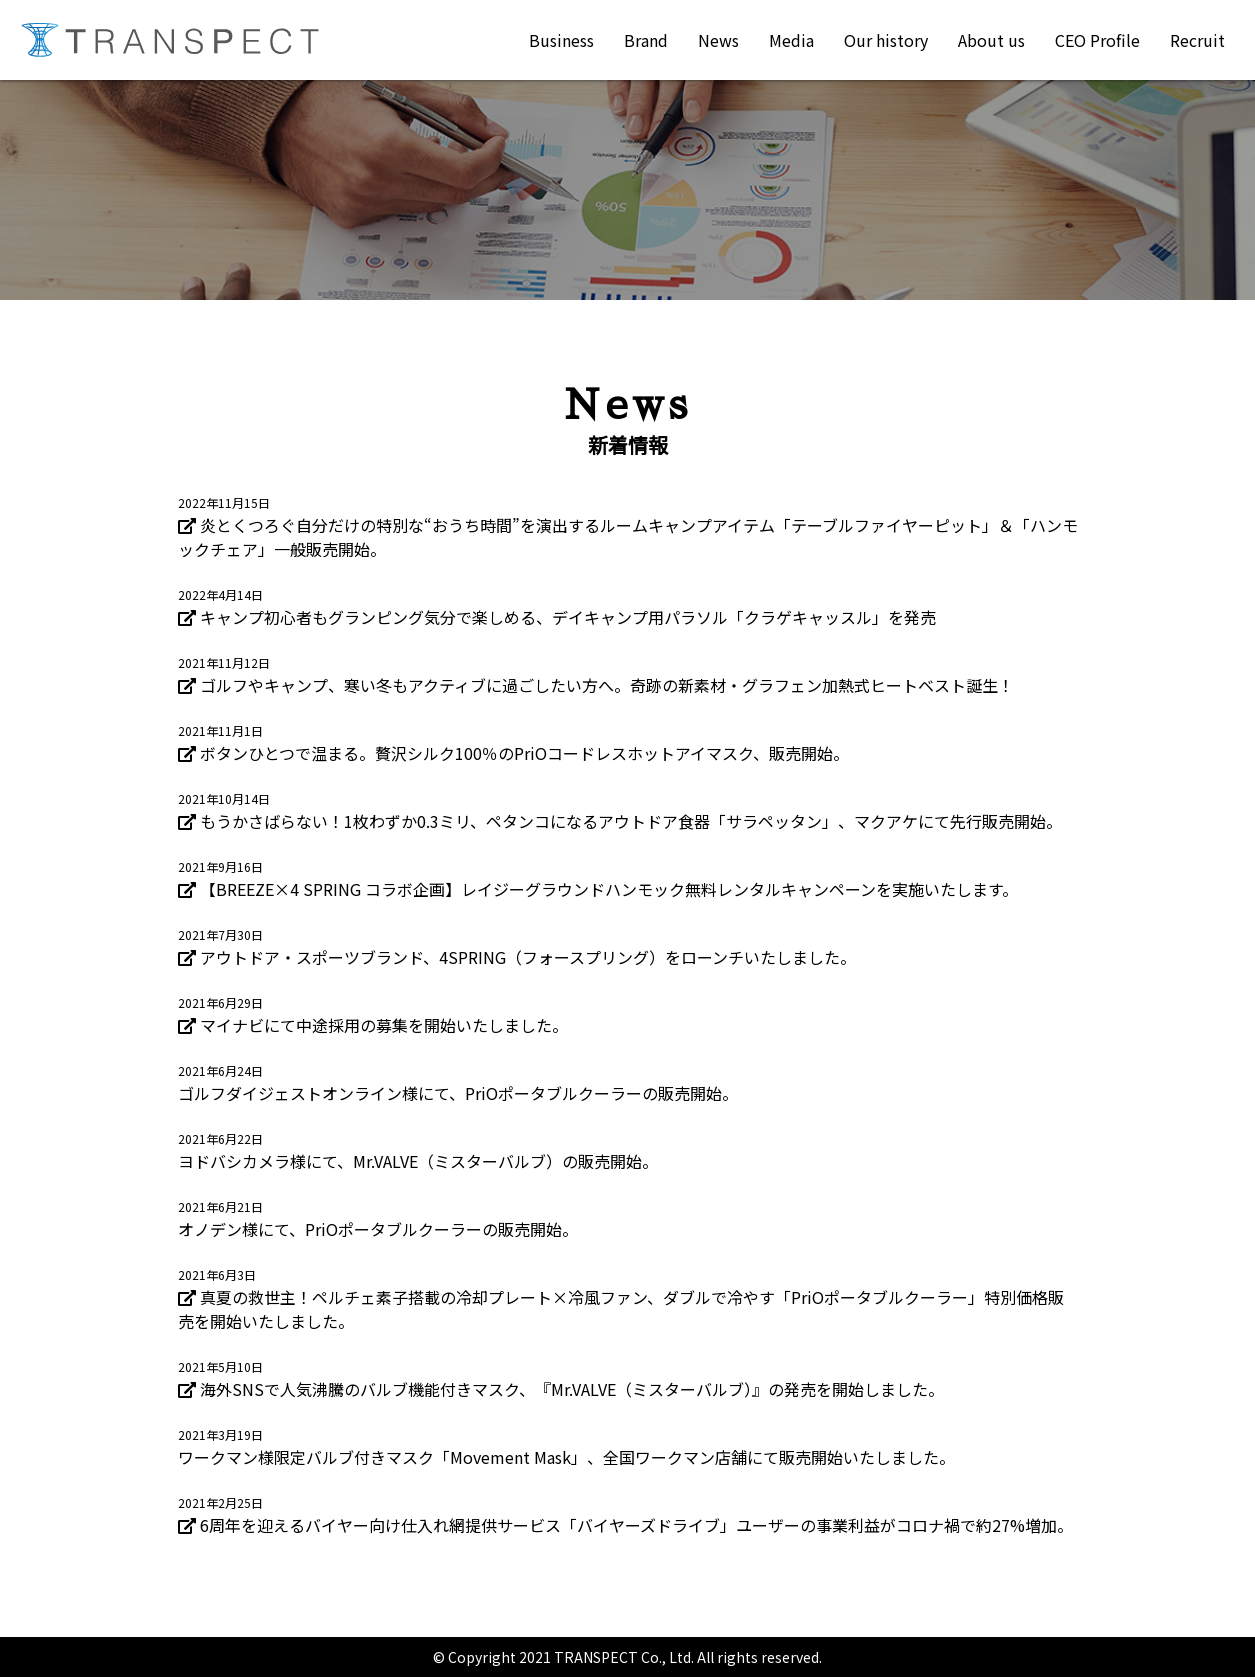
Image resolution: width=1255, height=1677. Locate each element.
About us (991, 40)
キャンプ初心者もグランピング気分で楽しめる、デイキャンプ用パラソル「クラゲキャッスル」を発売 (568, 617)
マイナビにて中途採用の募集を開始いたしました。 (384, 1025)
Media (791, 40)
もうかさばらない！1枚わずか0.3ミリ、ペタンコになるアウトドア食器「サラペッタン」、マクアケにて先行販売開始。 (631, 821)
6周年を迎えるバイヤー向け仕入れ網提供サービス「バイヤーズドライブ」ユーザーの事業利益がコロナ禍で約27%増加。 (636, 1525)
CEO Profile (1097, 40)
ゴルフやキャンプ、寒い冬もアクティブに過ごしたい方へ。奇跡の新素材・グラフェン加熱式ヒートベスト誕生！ (607, 685)
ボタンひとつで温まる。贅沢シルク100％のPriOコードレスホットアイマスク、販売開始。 (524, 753)
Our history (886, 40)
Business (561, 40)
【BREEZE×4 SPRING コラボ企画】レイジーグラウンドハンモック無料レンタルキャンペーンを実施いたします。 (609, 889)
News (718, 40)
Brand (646, 40)
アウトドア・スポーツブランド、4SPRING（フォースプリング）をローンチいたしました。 (528, 957)
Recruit (1197, 40)
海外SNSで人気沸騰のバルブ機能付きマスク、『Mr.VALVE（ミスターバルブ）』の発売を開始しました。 (572, 1389)
